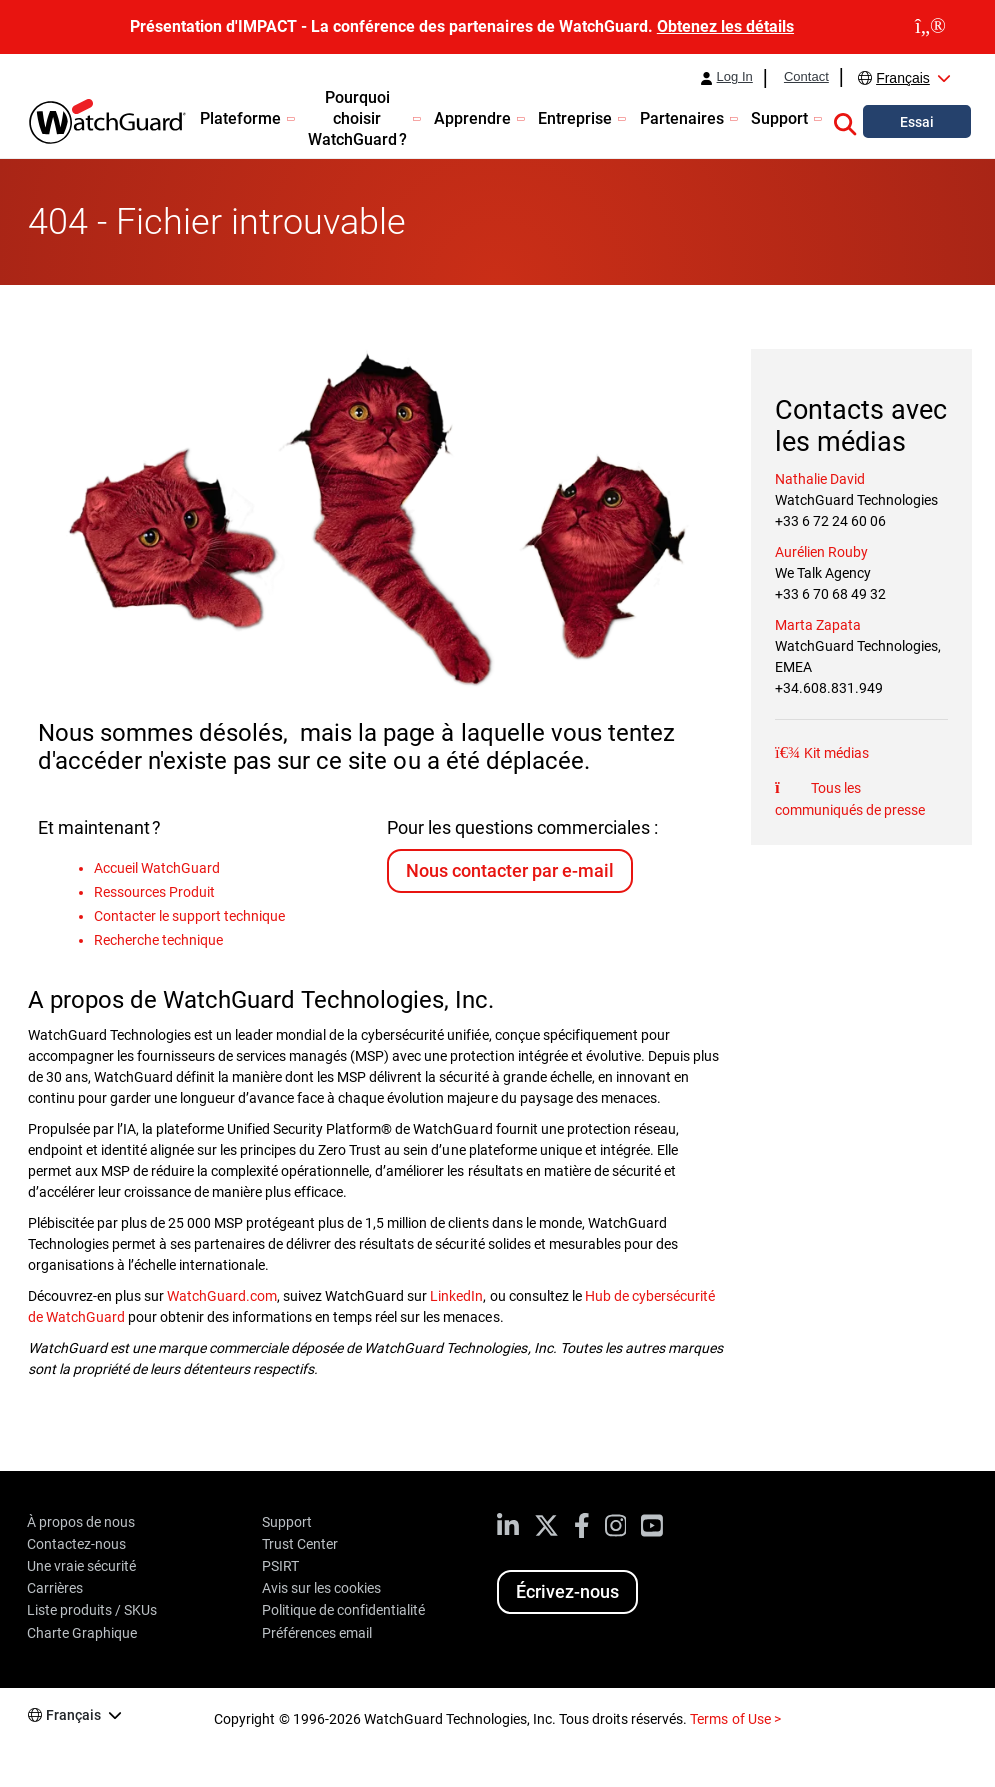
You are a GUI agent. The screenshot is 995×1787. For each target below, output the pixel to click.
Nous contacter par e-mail (510, 870)
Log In (735, 77)
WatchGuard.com (222, 1296)
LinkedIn (456, 1296)
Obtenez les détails (725, 26)
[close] (930, 27)
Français (903, 78)
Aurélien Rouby (821, 552)
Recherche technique (158, 940)
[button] (845, 121)
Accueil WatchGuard (157, 868)
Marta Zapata (818, 625)
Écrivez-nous (567, 1591)
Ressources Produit (154, 892)
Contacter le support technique (189, 916)
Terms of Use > (735, 1719)
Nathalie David (820, 479)
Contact (806, 77)
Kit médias (835, 753)
